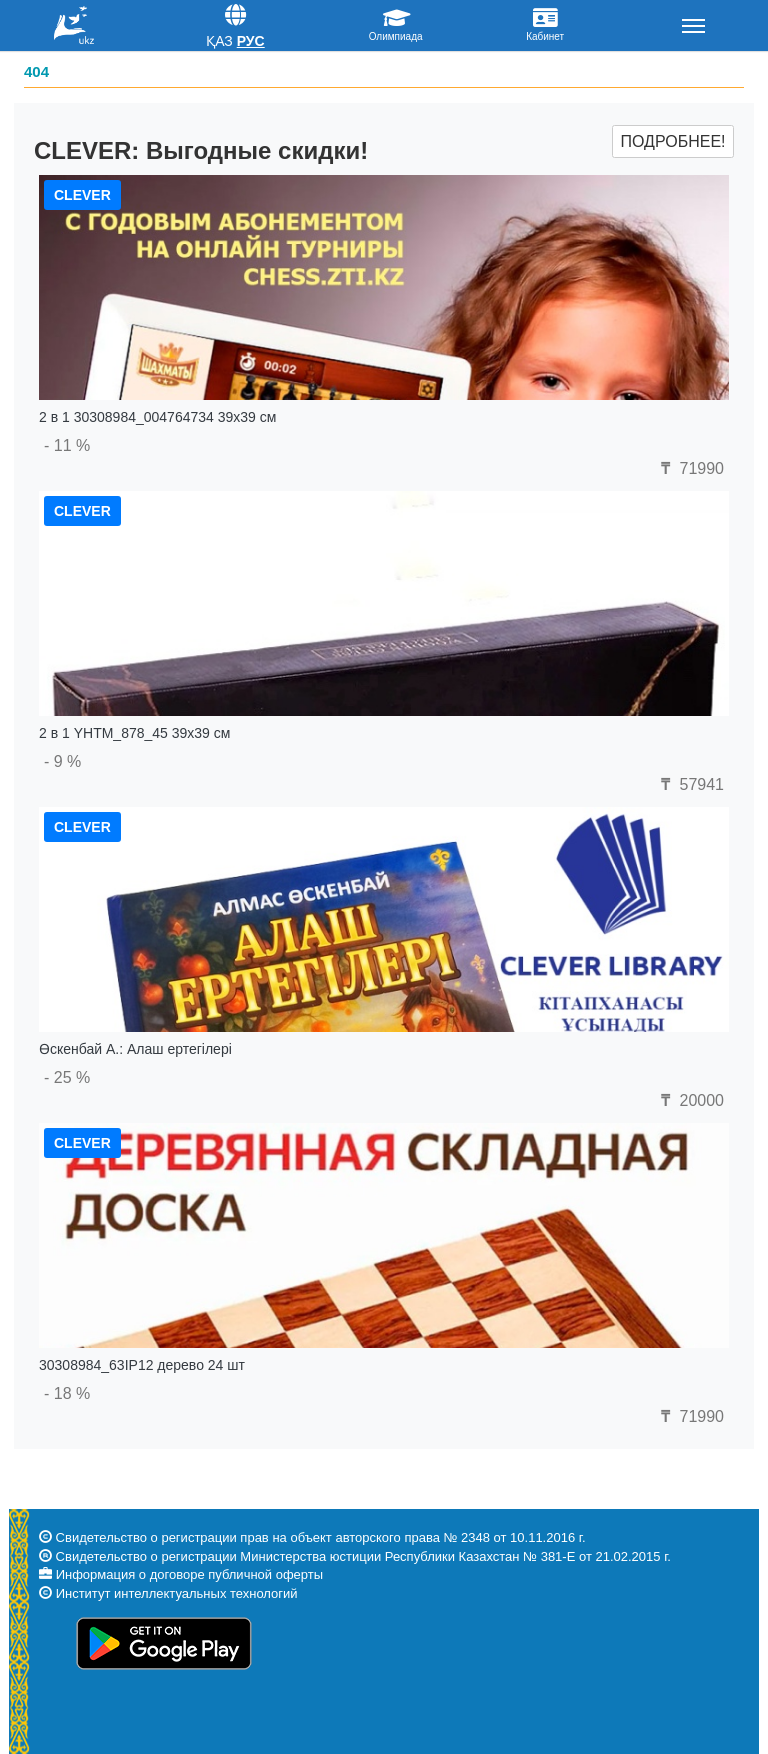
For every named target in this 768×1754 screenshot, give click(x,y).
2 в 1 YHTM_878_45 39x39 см (134, 733)
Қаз (219, 41)
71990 (689, 468)
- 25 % (67, 1077)
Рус (251, 41)
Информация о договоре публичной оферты (189, 1574)
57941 (689, 784)
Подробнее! (672, 141)
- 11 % (67, 445)
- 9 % (62, 761)
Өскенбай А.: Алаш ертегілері (135, 1049)
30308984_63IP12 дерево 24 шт (142, 1365)
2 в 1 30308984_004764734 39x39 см (157, 417)
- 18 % (67, 1393)
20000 (689, 1100)
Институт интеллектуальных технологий (177, 1593)
